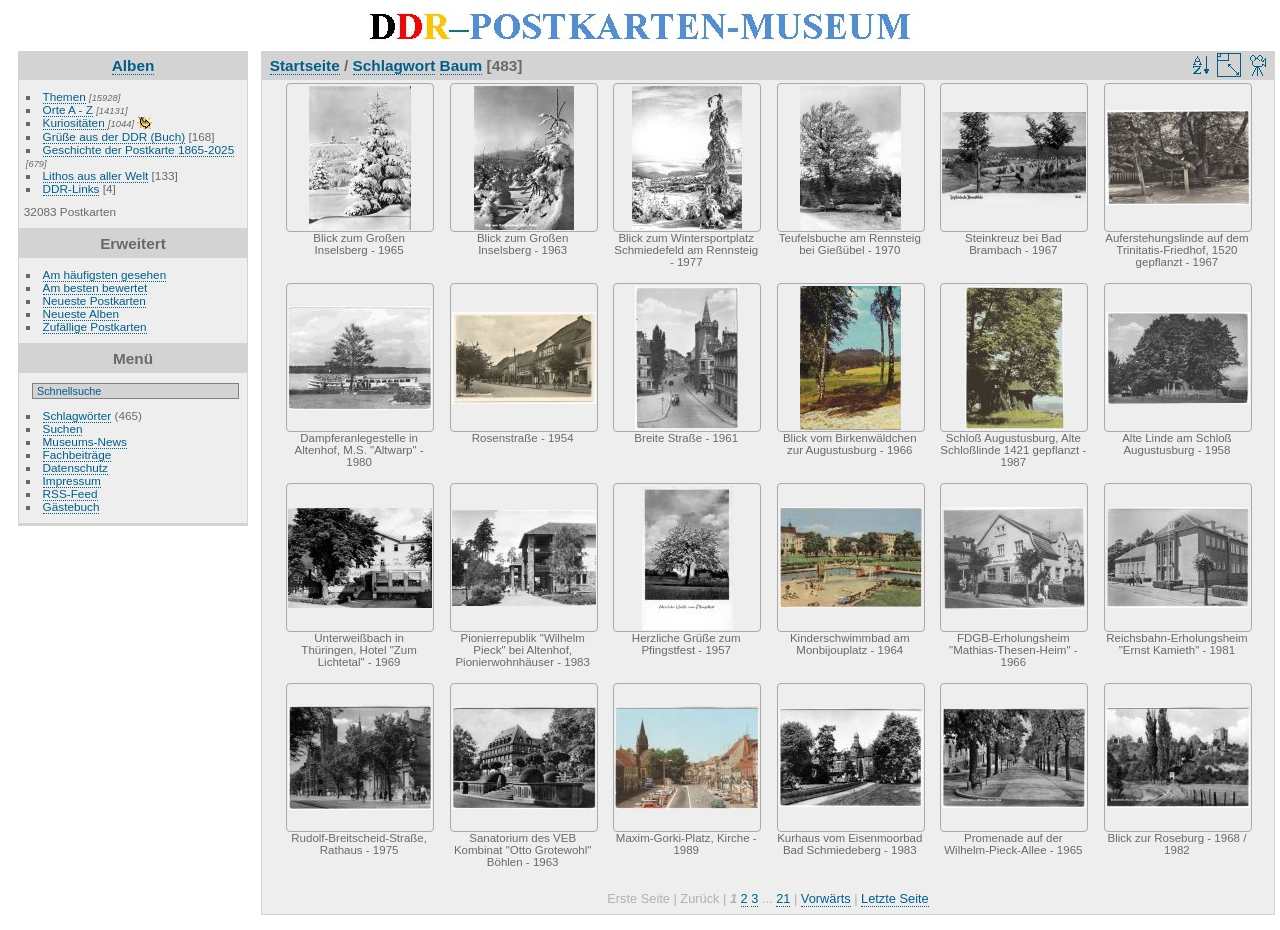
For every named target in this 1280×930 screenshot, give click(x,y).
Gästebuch (71, 506)
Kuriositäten (75, 122)
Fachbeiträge (77, 454)
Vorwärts (826, 898)
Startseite (305, 65)
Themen (64, 96)
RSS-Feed (70, 493)
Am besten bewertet (95, 287)
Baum (461, 65)
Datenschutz (75, 467)
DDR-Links (71, 188)
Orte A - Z (68, 109)
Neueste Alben (81, 313)
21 (783, 898)
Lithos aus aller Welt (96, 175)
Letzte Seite (895, 898)
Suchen (63, 428)
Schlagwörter (77, 415)
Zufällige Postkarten (95, 326)
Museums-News (85, 441)
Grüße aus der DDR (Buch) (114, 136)
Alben (133, 65)
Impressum (72, 480)
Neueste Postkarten (94, 300)
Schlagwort (394, 65)
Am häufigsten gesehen (105, 274)
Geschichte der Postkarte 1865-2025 (139, 149)
